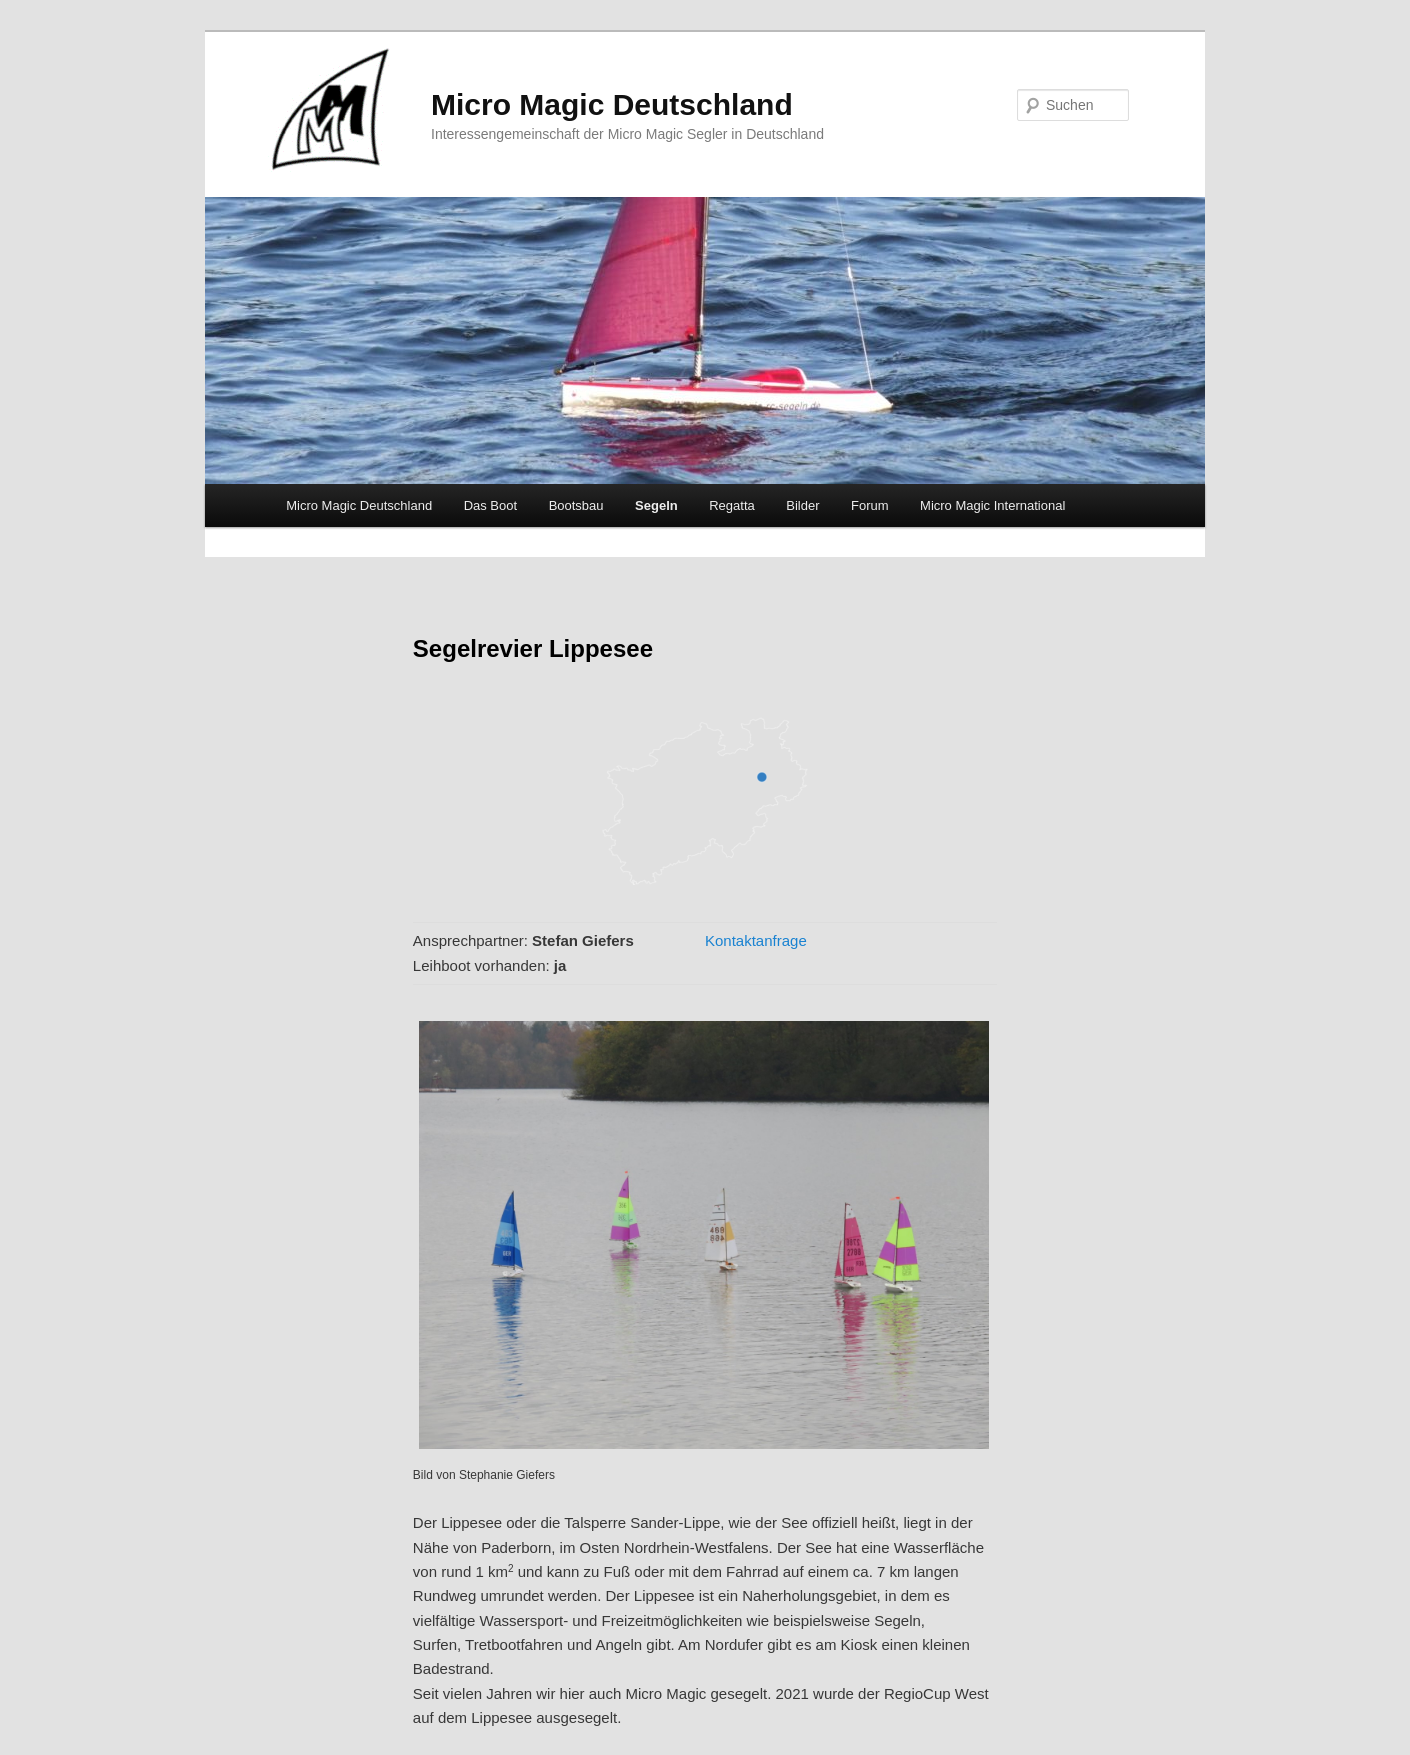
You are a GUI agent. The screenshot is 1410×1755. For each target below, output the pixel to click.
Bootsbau (576, 505)
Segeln (656, 505)
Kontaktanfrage (756, 940)
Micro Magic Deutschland (612, 104)
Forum (870, 505)
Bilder (802, 505)
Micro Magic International (992, 505)
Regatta (732, 505)
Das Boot (490, 505)
